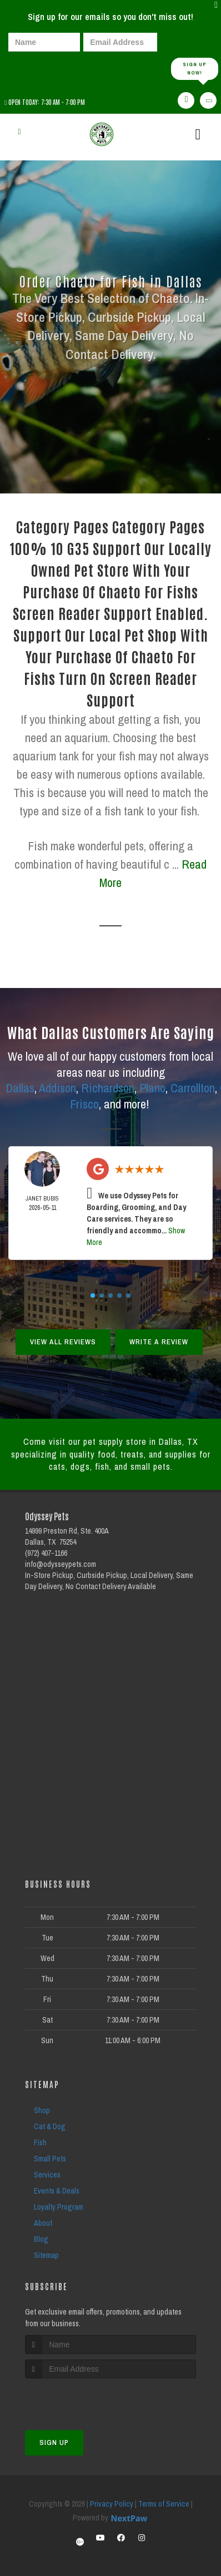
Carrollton (192, 1088)
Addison (57, 1088)
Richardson (107, 1088)
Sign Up (54, 2442)
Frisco (84, 1104)
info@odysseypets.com (60, 1564)
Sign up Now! (195, 68)
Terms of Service (163, 2504)
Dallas (20, 1088)
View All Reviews (63, 1342)
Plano (152, 1088)
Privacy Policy (111, 2504)
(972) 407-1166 (46, 1553)
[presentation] (46, 68)
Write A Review (158, 1342)
